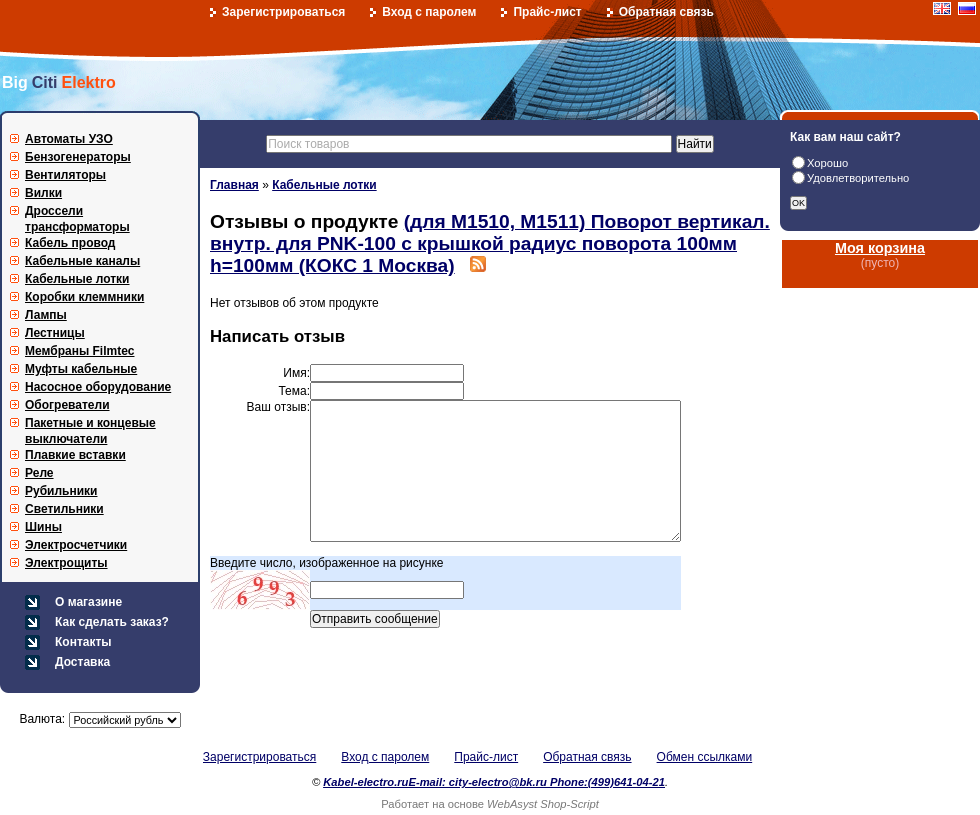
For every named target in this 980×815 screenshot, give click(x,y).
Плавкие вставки (75, 455)
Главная (234, 185)
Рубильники (61, 491)
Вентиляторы (65, 175)
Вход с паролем (429, 12)
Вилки (43, 193)
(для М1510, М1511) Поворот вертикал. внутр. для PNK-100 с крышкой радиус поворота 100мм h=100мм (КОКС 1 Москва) (490, 243)
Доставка (82, 662)
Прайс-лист (547, 12)
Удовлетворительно (858, 178)
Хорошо (827, 163)
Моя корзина (880, 248)
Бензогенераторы (78, 157)
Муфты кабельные (81, 369)
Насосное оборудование (98, 387)
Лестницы (55, 333)
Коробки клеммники (84, 297)
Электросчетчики (76, 545)
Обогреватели (67, 405)
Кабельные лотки (77, 279)
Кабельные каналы (82, 261)
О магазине (88, 602)
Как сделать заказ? (112, 622)
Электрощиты (66, 563)
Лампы (46, 315)
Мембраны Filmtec (80, 351)
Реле (39, 473)
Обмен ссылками (705, 757)
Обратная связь (666, 12)
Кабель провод (70, 243)
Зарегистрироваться (283, 12)
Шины (43, 527)
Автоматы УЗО (69, 139)
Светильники (64, 509)
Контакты (83, 642)
